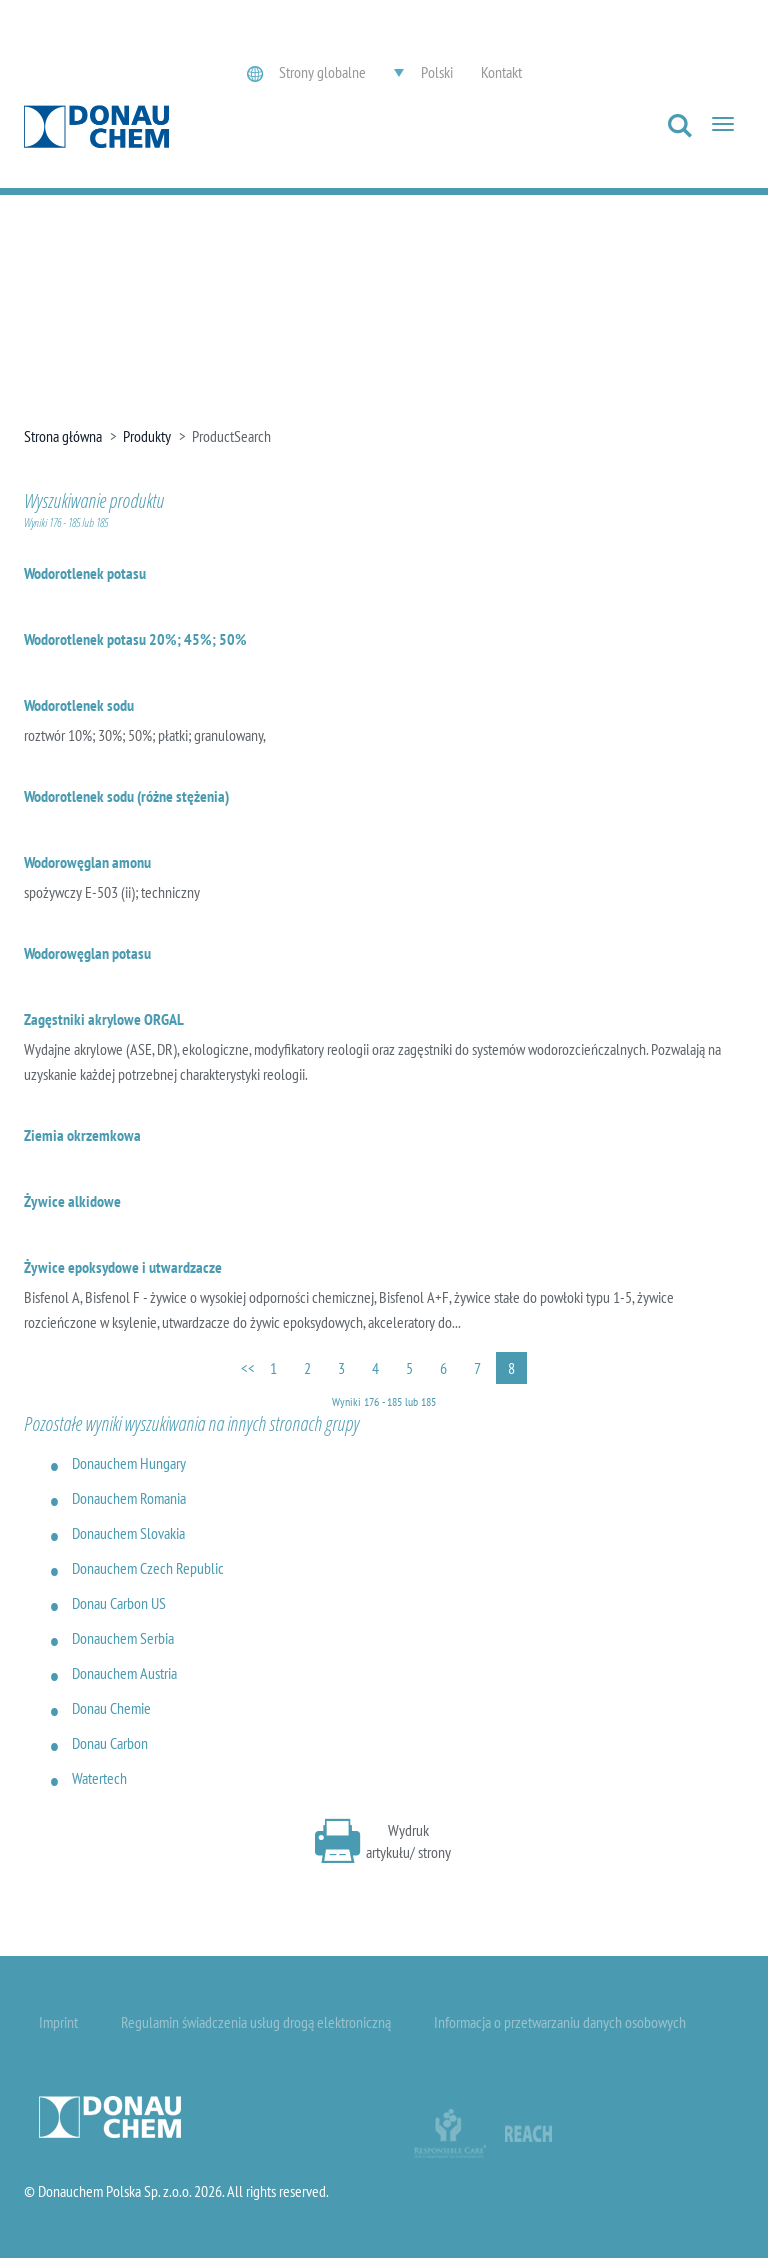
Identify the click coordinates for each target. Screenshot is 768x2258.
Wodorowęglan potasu (87, 953)
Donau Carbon (110, 1743)
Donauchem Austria (124, 1673)
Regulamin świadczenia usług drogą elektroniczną (256, 2022)
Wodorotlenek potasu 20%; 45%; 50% (135, 639)
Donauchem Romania (129, 1498)
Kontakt (501, 72)
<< (248, 1368)
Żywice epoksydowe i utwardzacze (123, 1267)
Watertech (99, 1778)
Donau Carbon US (119, 1603)
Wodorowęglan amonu (87, 862)
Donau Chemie (111, 1708)
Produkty (147, 436)
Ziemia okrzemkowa (82, 1135)
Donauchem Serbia (123, 1638)
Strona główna (63, 436)
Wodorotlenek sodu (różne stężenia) (126, 796)
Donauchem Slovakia (128, 1533)
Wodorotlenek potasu (85, 573)
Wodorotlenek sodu (79, 705)
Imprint (58, 2022)
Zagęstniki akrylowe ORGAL (104, 1019)
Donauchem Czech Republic (148, 1568)
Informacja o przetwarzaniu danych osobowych (560, 2022)
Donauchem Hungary (129, 1463)
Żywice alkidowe (72, 1201)
